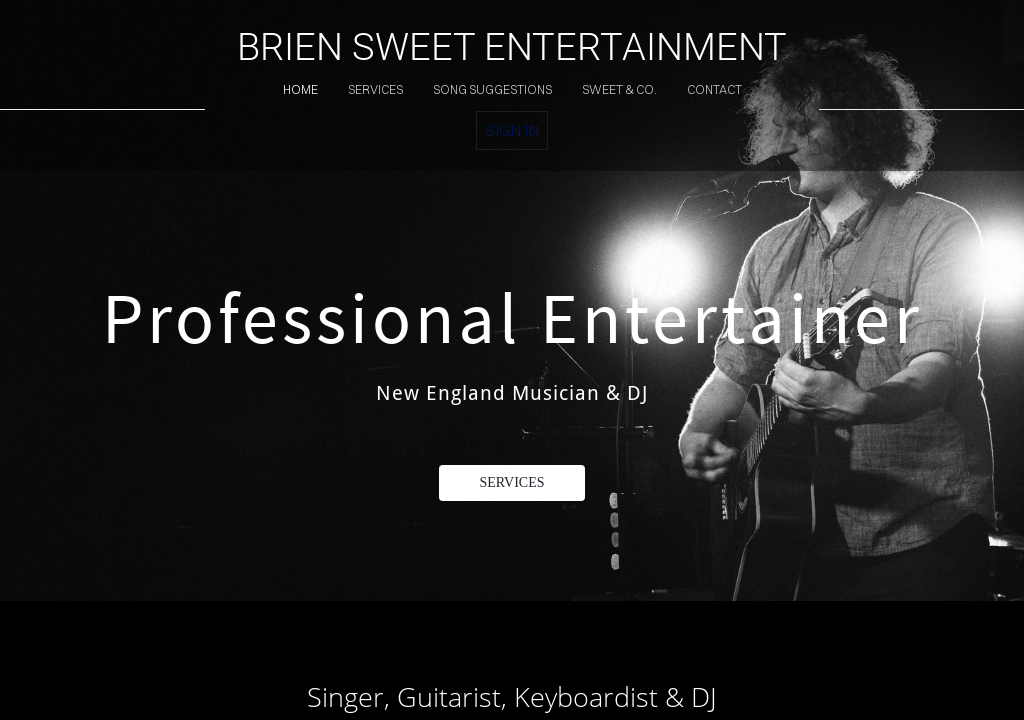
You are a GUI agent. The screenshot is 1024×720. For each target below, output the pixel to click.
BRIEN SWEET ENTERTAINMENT (512, 47)
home (300, 89)
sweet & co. (619, 89)
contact (714, 89)
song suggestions (492, 89)
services (375, 89)
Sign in (512, 130)
